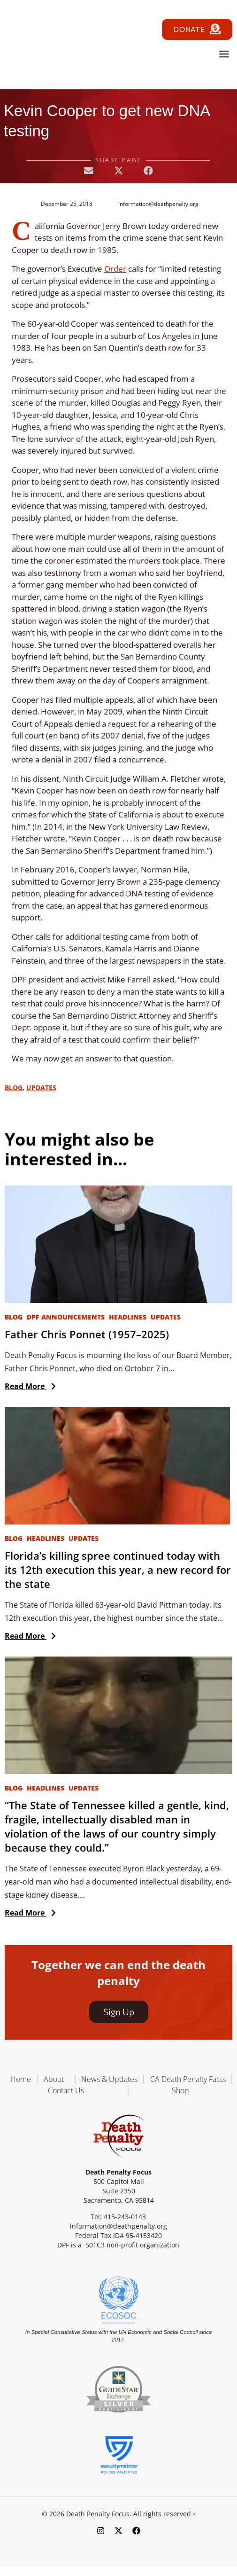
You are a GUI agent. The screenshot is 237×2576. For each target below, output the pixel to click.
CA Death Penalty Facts (188, 2079)
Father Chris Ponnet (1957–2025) (87, 1334)
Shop (180, 2090)
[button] (224, 54)
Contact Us (66, 2090)
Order (115, 268)
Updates (41, 1087)
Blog (14, 1087)
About (56, 2079)
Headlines (127, 1316)
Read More (28, 1386)
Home (20, 2079)
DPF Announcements (66, 1316)
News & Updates (109, 2079)
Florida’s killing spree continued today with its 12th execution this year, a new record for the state (118, 1569)
